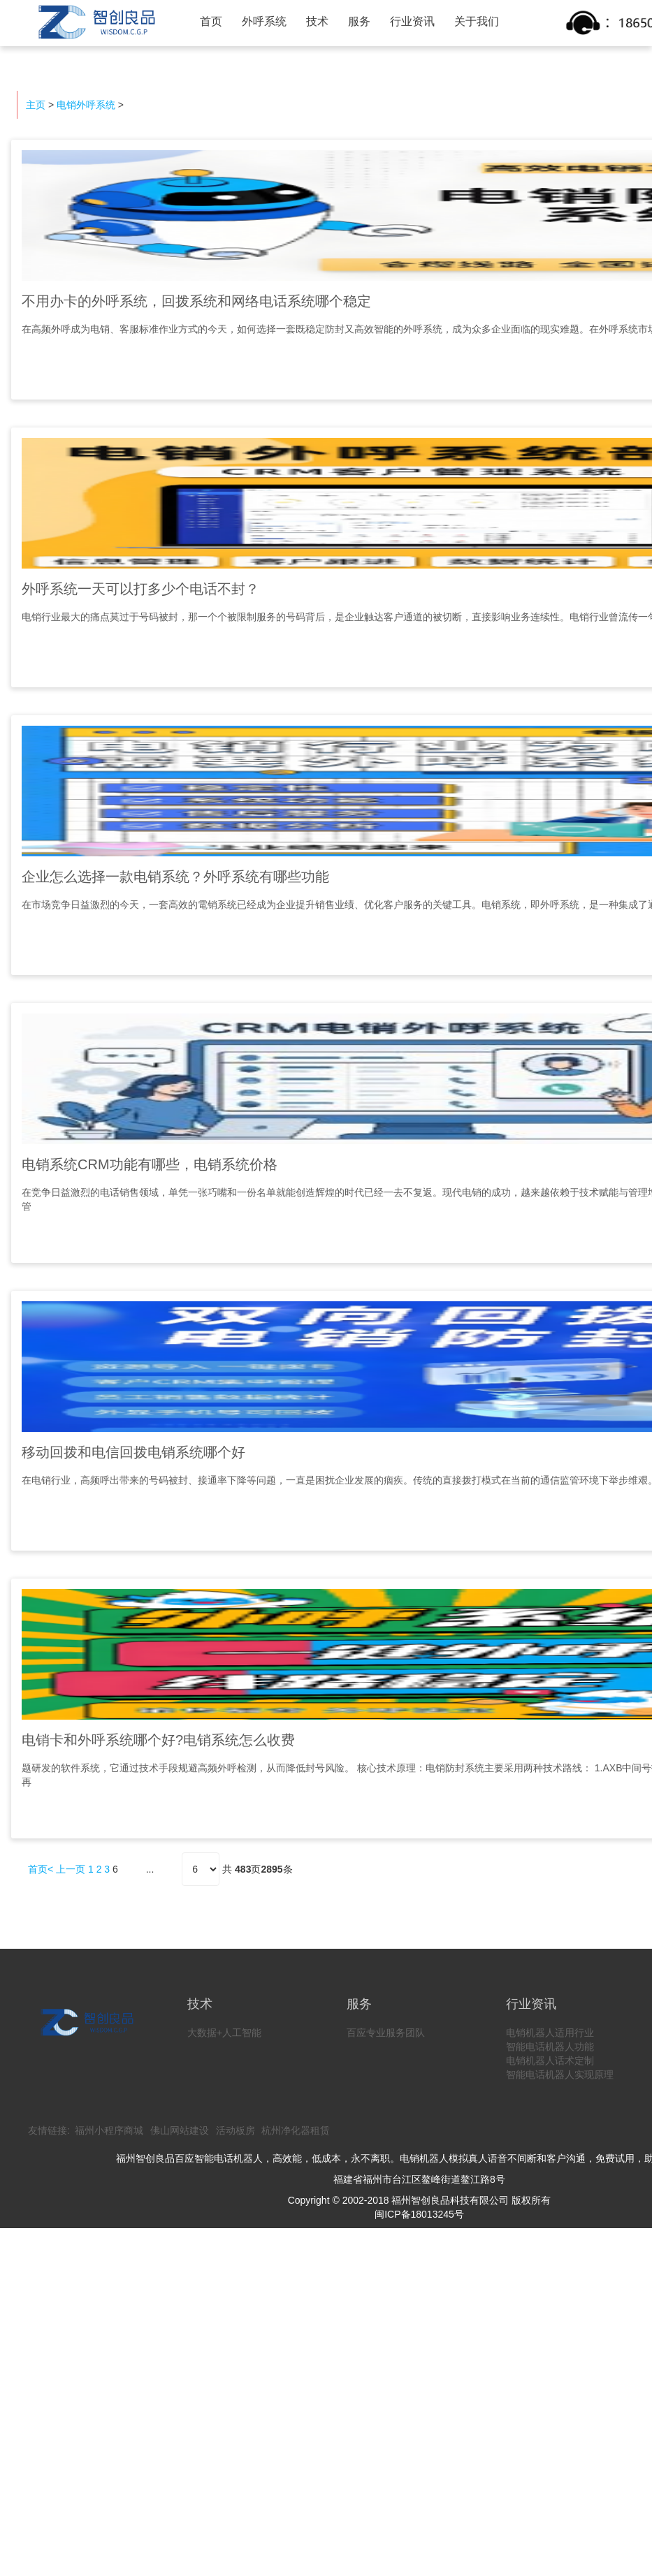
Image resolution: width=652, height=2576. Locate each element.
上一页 (70, 1869)
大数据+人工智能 (224, 2032)
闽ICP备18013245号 (419, 2214)
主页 (35, 104)
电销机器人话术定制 (550, 2060)
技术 (317, 21)
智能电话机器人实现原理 (560, 2074)
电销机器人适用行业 (550, 2032)
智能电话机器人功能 (550, 2046)
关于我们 (476, 21)
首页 (211, 21)
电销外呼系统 (86, 104)
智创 (95, 22)
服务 (359, 21)
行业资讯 (412, 21)
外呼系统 (264, 21)
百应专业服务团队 (386, 2032)
